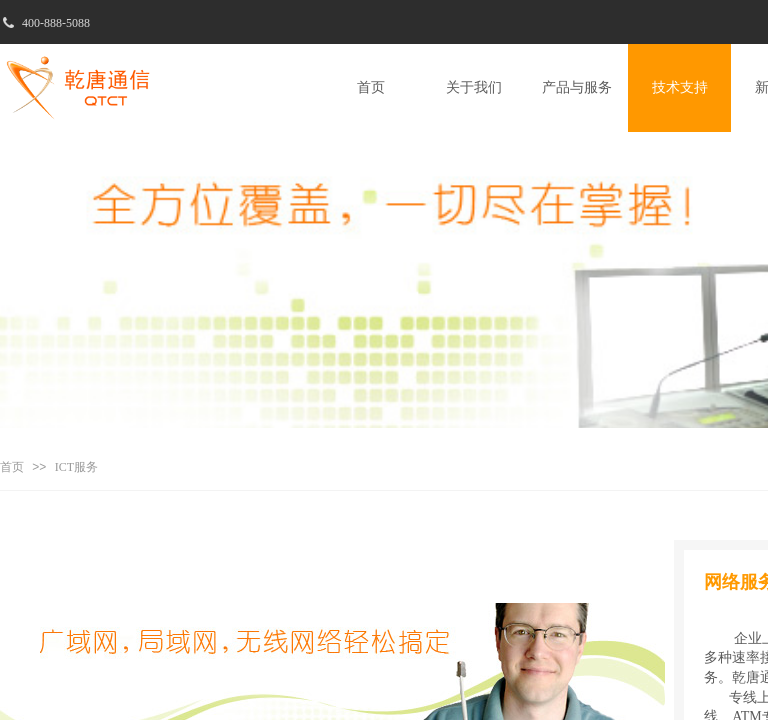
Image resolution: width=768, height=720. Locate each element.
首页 (12, 467)
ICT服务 (76, 467)
